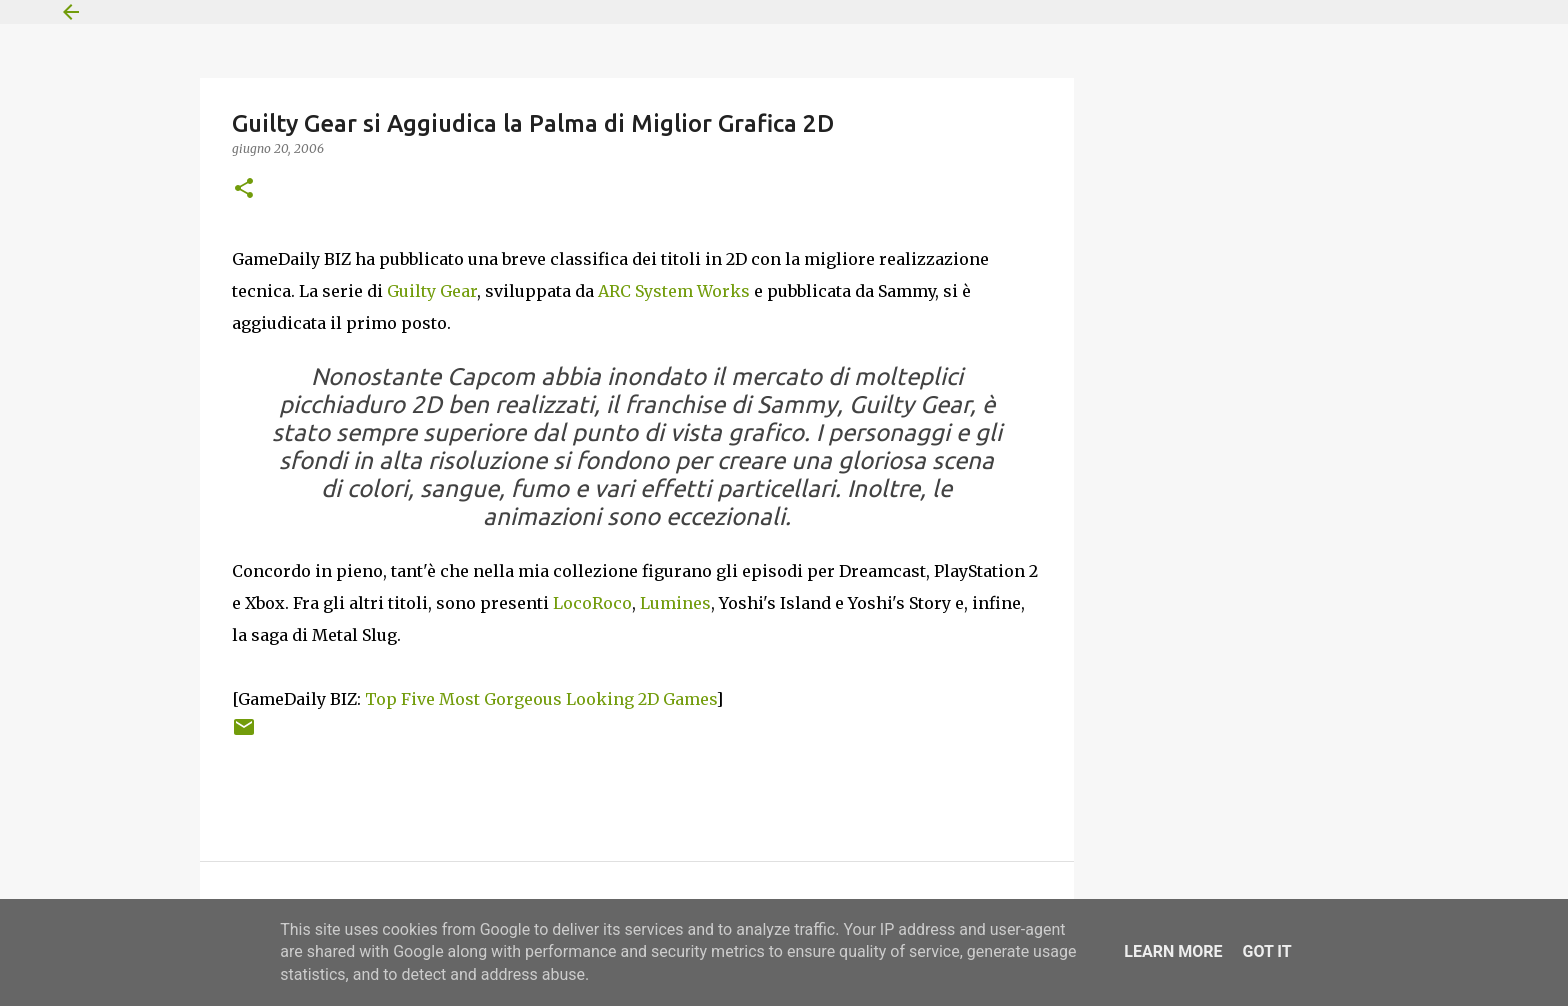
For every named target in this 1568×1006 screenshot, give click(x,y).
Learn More (1173, 951)
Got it (1266, 951)
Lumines (675, 603)
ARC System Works (674, 291)
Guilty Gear (432, 291)
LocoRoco (592, 603)
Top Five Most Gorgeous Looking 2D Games (540, 699)
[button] (244, 189)
